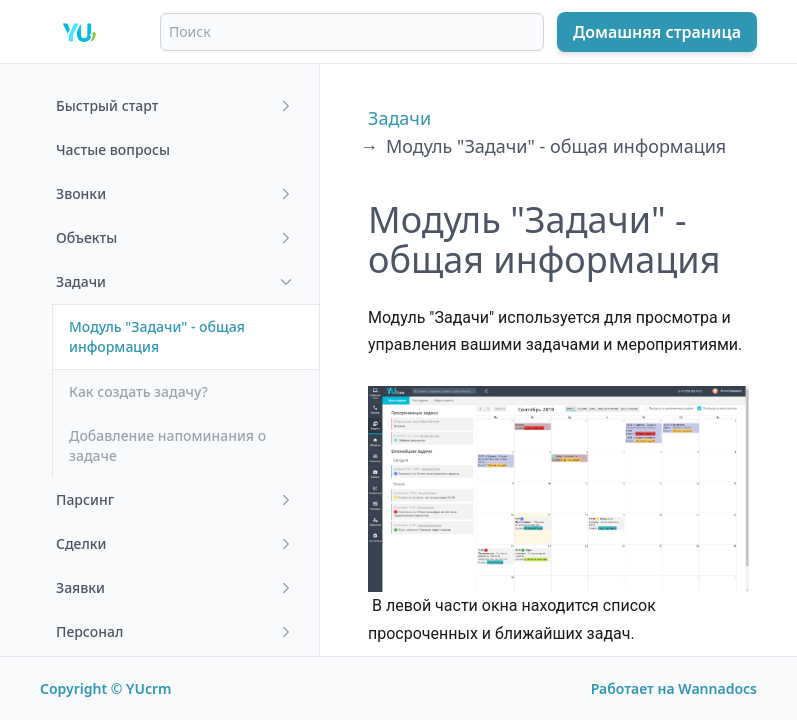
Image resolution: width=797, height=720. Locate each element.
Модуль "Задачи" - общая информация (556, 146)
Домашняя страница (657, 32)
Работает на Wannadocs (674, 688)
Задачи (399, 118)
